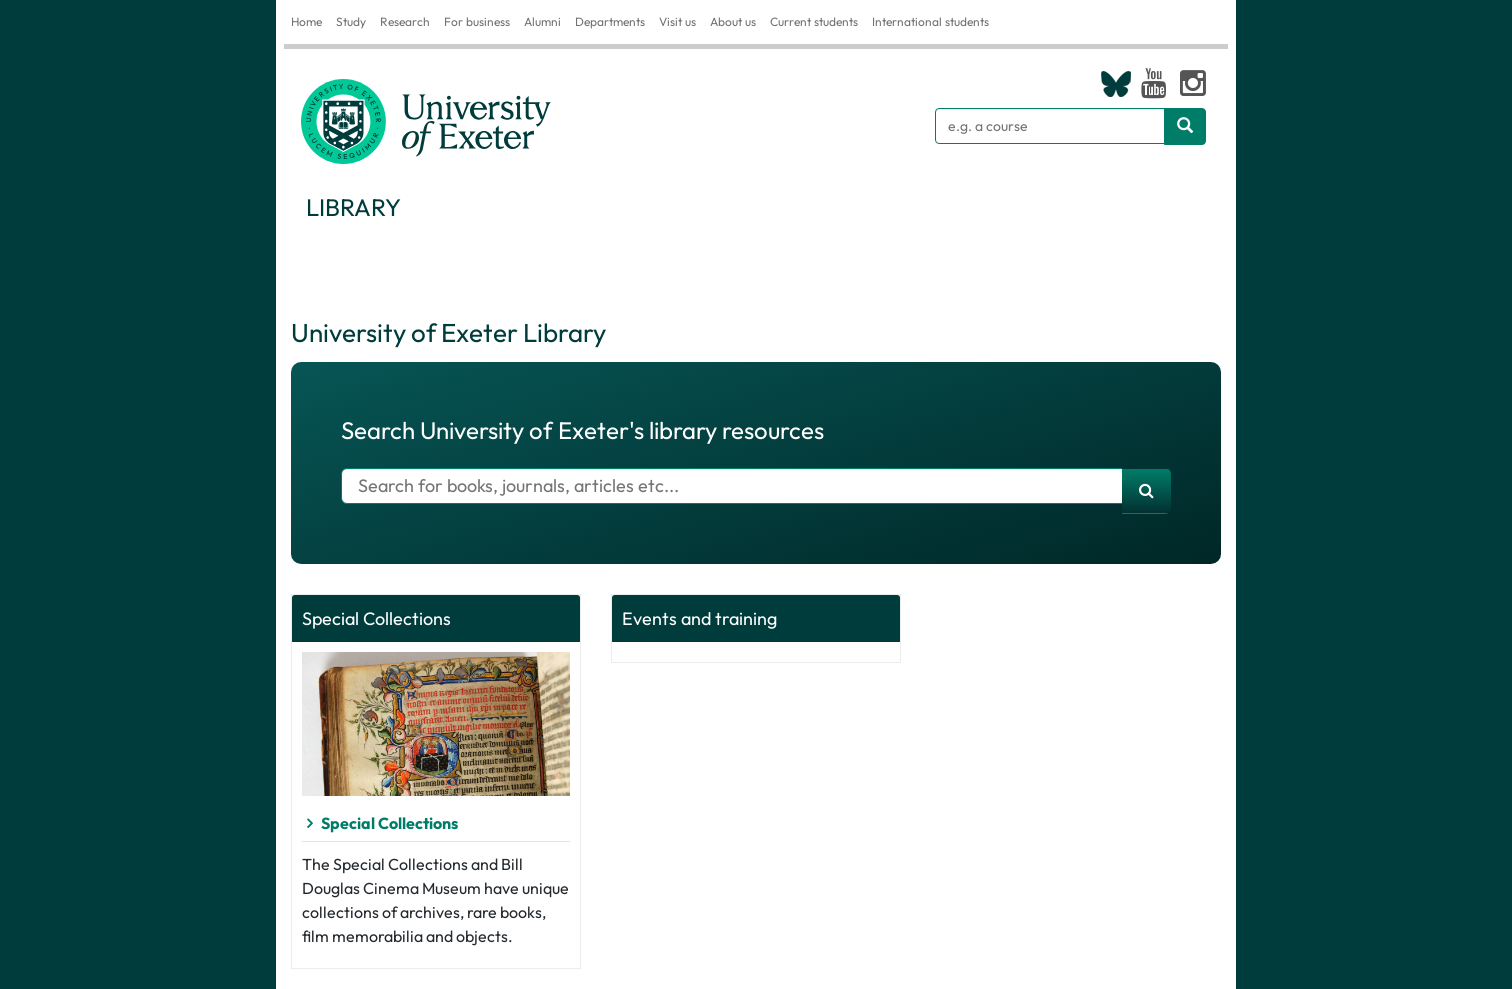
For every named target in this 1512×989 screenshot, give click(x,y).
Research (405, 21)
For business (477, 21)
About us (733, 21)
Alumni (542, 21)
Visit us (677, 21)
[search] (1146, 491)
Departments (610, 21)
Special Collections (389, 823)
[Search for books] (732, 486)
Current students (814, 21)
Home (306, 21)
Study (351, 21)
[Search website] (1185, 126)
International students (930, 21)
